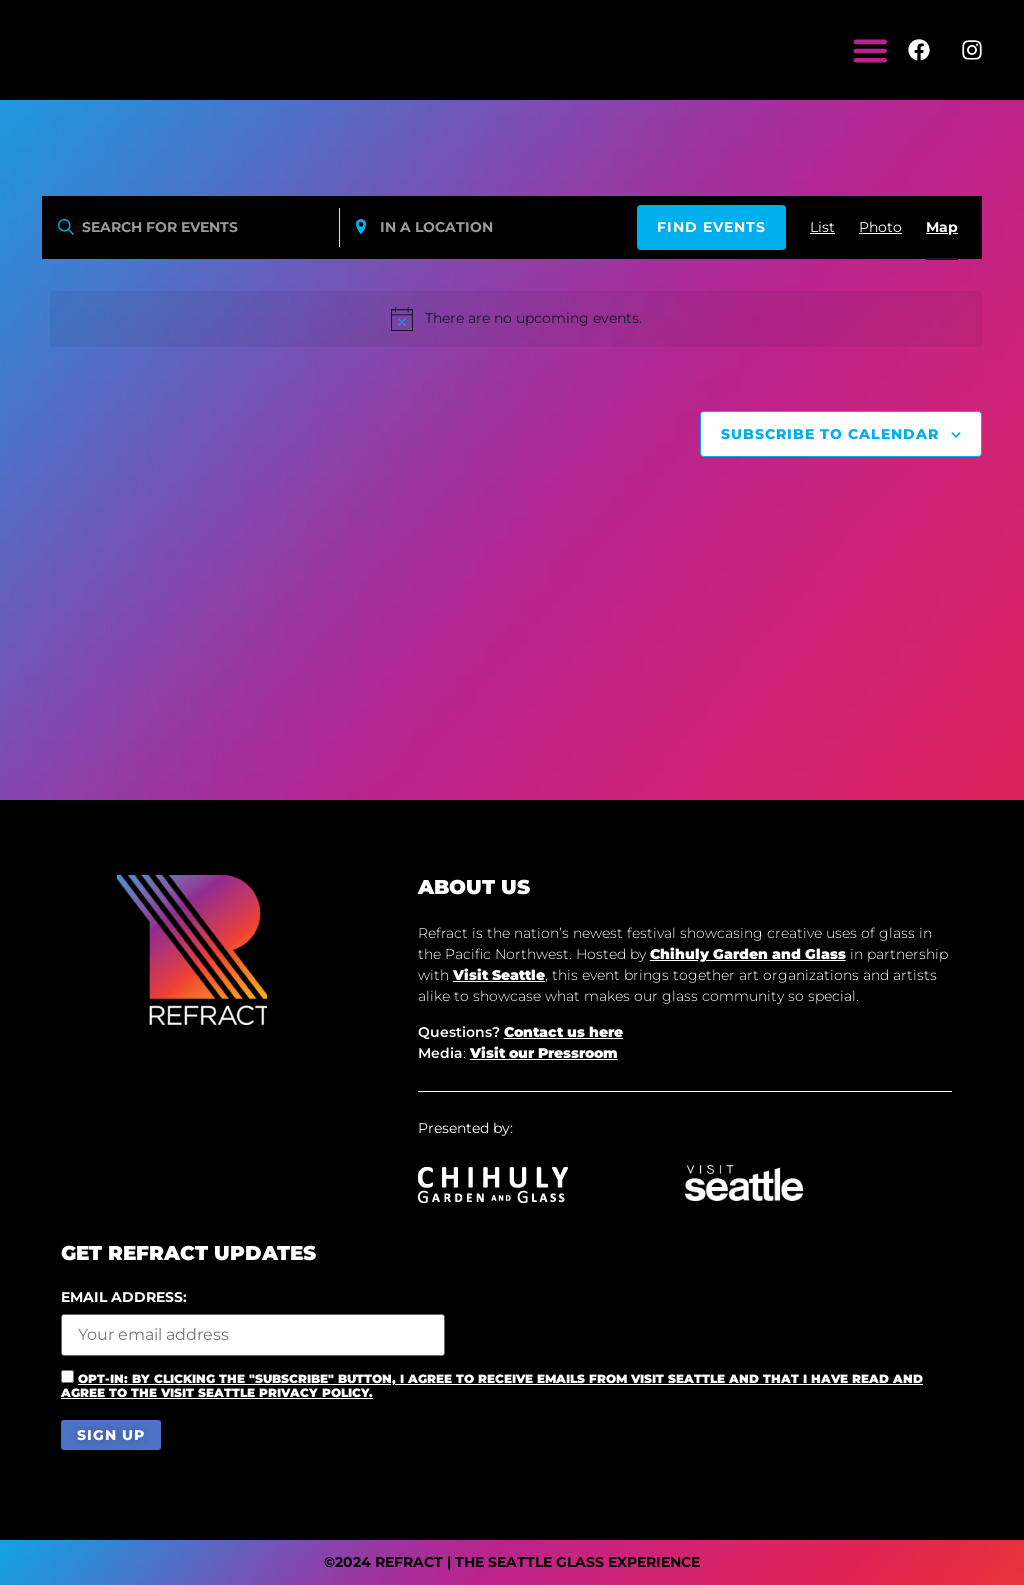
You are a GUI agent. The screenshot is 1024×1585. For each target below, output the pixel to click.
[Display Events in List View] (822, 227)
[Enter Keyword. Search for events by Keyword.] (190, 227)
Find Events (711, 227)
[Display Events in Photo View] (880, 227)
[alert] (516, 319)
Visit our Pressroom (544, 1053)
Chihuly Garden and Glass (748, 954)
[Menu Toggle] (871, 50)
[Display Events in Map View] (942, 227)
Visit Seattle (499, 975)
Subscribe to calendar (830, 434)
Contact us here (563, 1032)
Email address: (253, 1323)
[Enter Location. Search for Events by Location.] (488, 227)
